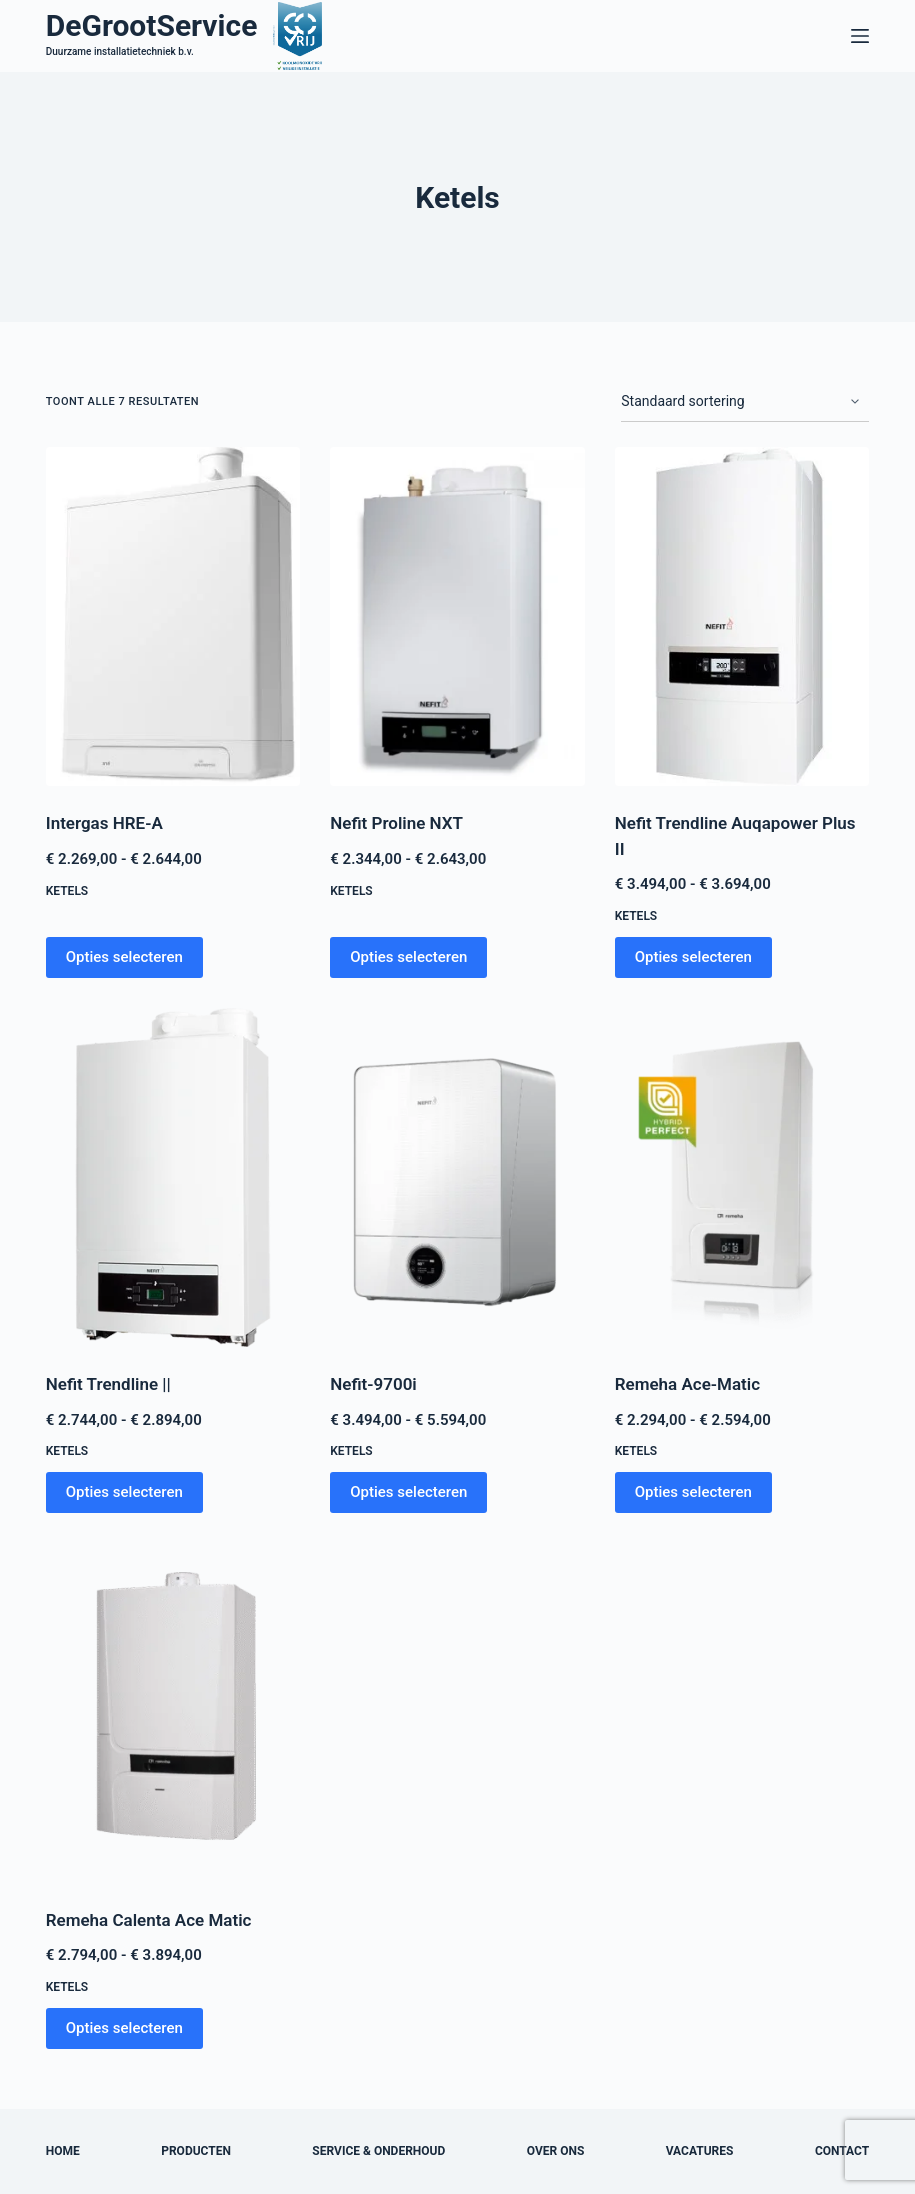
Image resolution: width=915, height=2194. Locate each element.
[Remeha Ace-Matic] (742, 1177)
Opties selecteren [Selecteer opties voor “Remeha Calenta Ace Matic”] (124, 2028)
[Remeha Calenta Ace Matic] (173, 1712)
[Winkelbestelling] (745, 402)
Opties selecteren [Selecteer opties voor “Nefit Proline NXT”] (408, 957)
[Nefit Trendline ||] (173, 1177)
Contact (842, 2151)
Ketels (67, 891)
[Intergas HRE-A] (173, 616)
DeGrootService (152, 25)
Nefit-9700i (373, 1384)
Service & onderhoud (378, 2151)
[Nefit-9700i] (457, 1177)
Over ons (556, 2151)
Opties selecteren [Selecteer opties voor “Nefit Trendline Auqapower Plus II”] (693, 957)
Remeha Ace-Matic (687, 1384)
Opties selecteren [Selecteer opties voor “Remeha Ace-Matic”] (693, 1492)
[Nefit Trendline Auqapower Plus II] (742, 616)
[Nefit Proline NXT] (457, 616)
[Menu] (860, 36)
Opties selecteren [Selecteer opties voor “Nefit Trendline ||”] (124, 1492)
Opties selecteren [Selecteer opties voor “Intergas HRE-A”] (124, 957)
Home (63, 2151)
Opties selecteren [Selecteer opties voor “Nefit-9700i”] (408, 1492)
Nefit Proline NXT (396, 823)
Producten (196, 2151)
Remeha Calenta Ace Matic (149, 1920)
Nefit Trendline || (108, 1384)
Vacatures (700, 2151)
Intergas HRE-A (104, 823)
